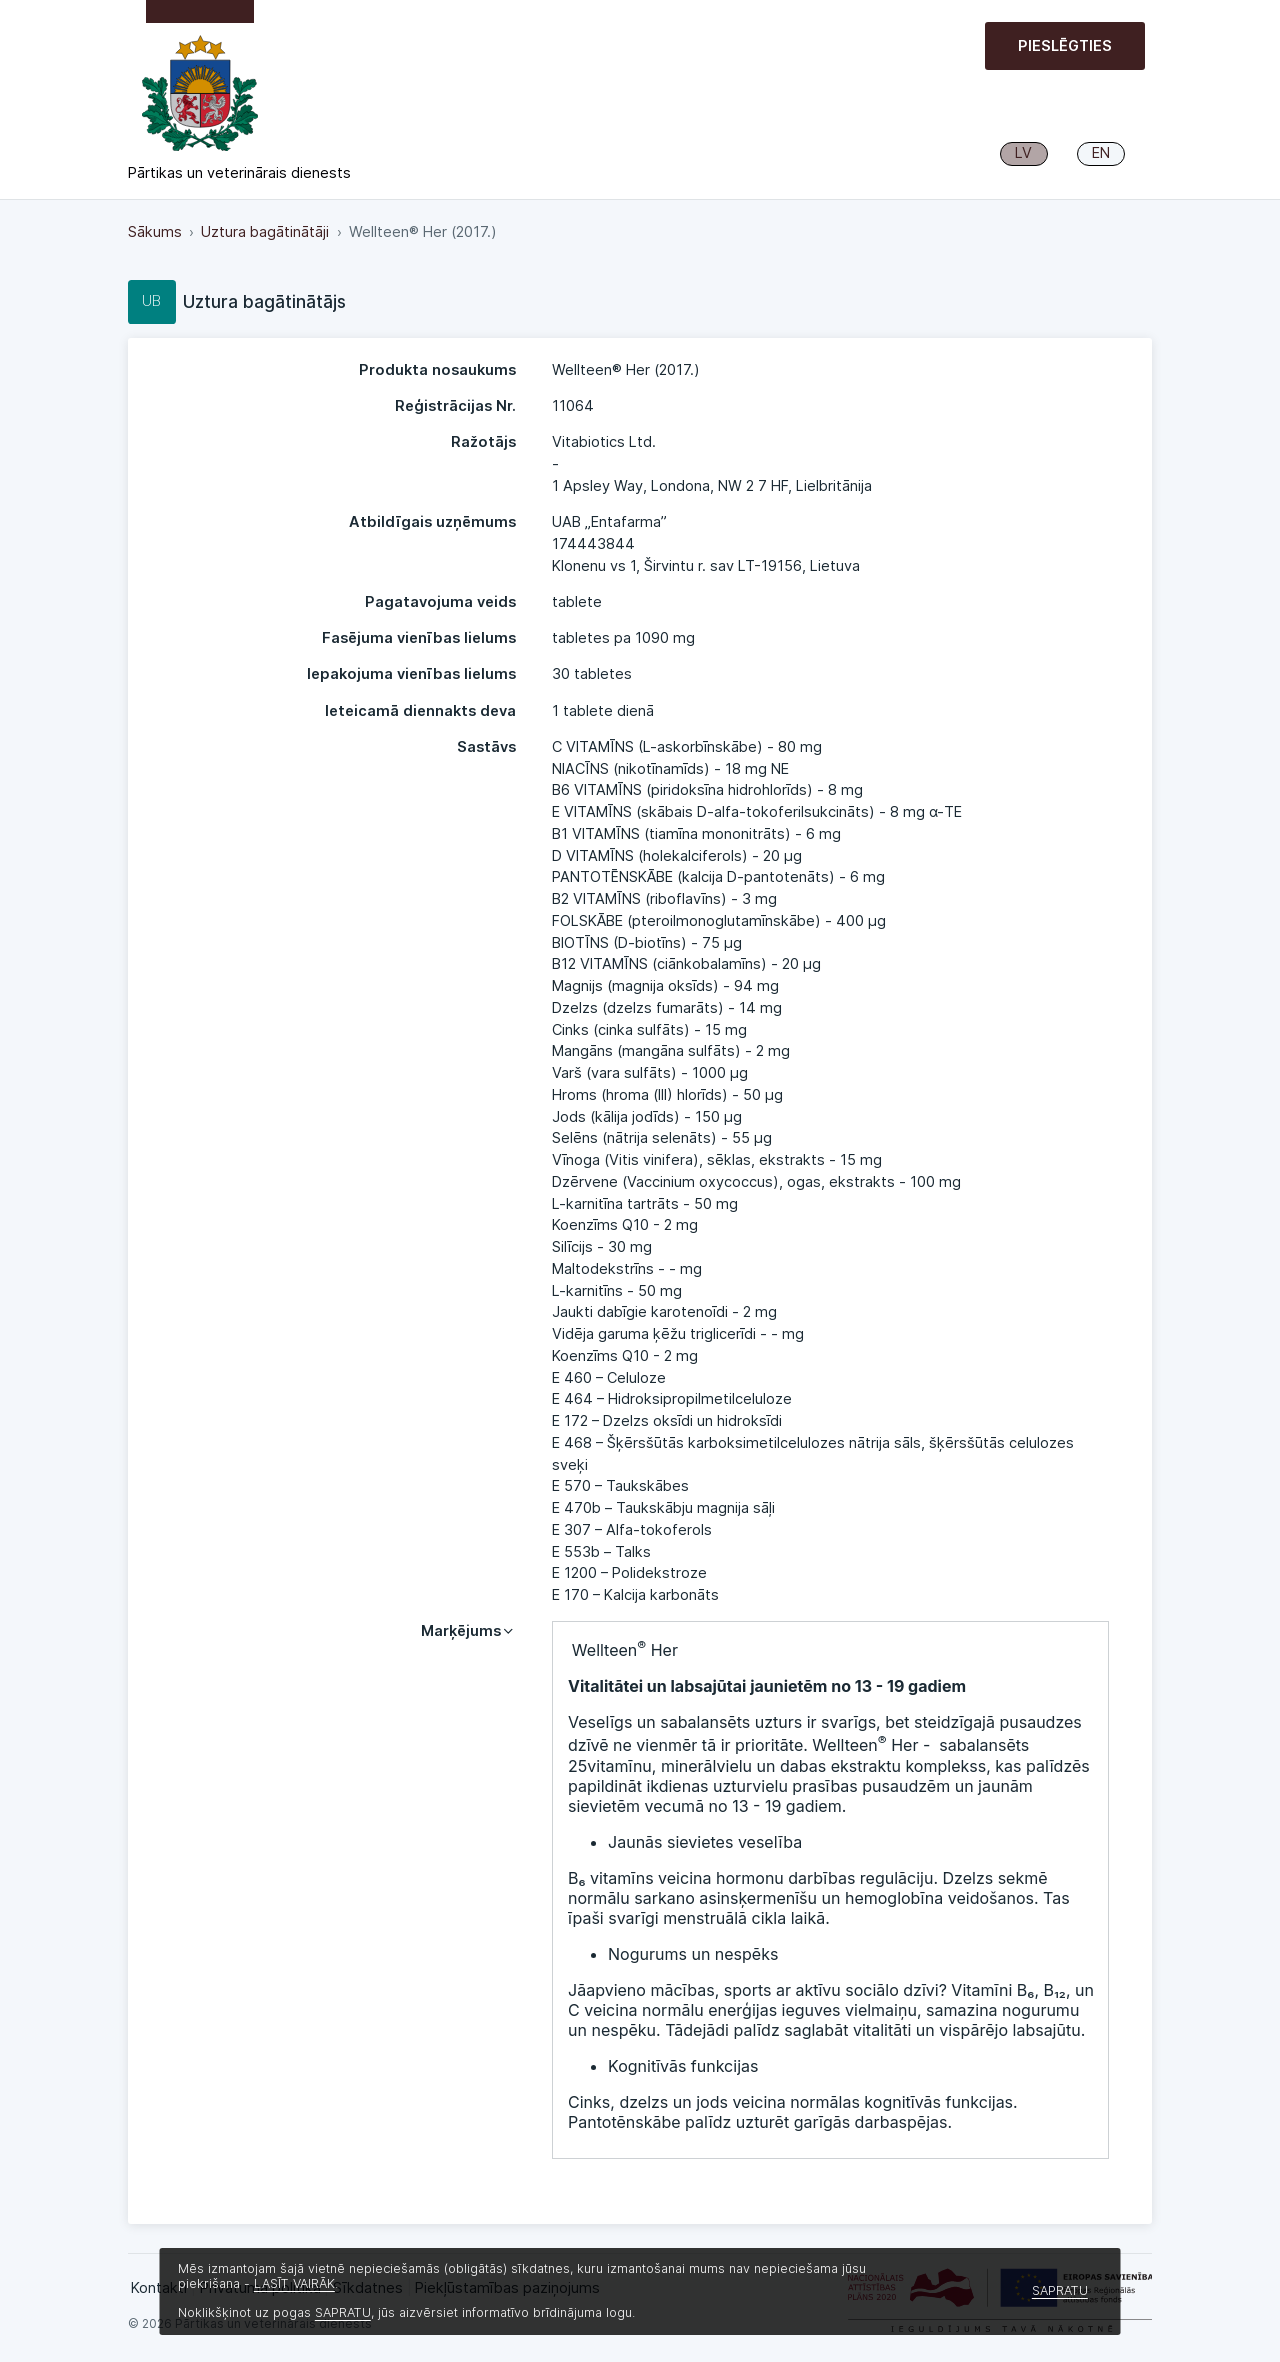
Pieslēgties (1065, 46)
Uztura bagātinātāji (265, 232)
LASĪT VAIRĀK (294, 2283)
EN (1101, 153)
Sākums (155, 232)
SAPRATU (343, 2312)
